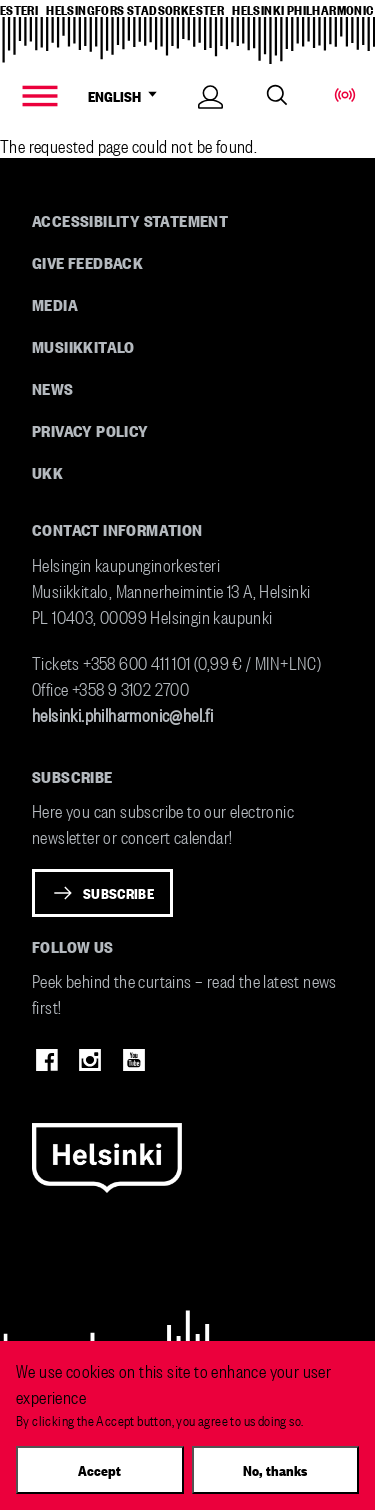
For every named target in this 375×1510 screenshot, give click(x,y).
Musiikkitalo (83, 346)
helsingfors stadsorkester (135, 9)
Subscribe (118, 893)
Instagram (90, 1060)
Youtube (134, 1060)
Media (55, 304)
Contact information (117, 529)
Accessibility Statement (130, 220)
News (53, 388)
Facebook (47, 1060)
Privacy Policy (90, 430)
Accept (99, 1470)
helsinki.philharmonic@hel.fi (122, 713)
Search (277, 95)
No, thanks (275, 1470)
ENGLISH (126, 96)
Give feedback (87, 262)
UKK (47, 472)
